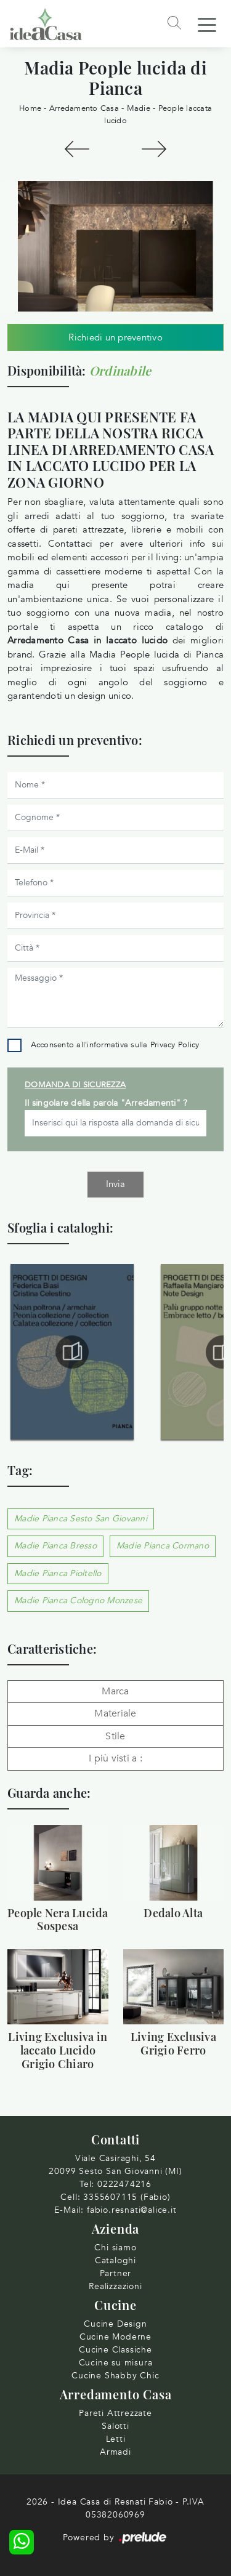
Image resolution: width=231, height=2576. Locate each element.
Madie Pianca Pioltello (58, 1573)
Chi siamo (115, 2247)
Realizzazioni (115, 2286)
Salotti (115, 2426)
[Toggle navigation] (207, 24)
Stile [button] (115, 1736)
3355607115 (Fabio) (126, 2197)
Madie (138, 108)
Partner (116, 2273)
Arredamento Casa (84, 108)
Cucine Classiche (115, 2350)
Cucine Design (115, 2324)
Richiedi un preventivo (115, 337)
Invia (115, 1184)
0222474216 (124, 2184)
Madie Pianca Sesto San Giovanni (80, 1518)
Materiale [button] (115, 1713)
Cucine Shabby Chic (115, 2375)
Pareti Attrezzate (115, 2413)
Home (30, 108)
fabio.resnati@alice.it (132, 2210)
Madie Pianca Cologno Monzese (78, 1600)
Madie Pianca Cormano (162, 1546)
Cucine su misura (116, 2363)
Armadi (115, 2452)
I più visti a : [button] (115, 1758)
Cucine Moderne (115, 2337)
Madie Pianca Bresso (55, 1546)
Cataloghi (115, 2260)
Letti (116, 2439)
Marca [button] (115, 1691)
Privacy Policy (175, 1044)
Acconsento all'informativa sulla (115, 1044)
